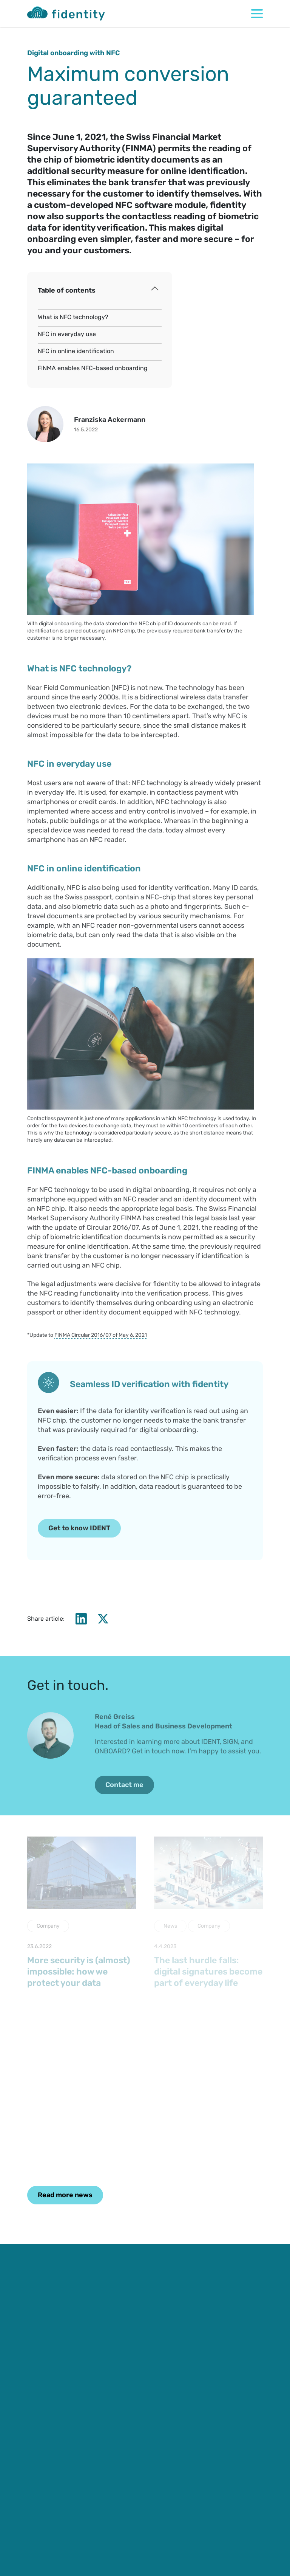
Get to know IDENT (79, 1528)
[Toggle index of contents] (155, 289)
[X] (103, 1618)
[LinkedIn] (81, 1618)
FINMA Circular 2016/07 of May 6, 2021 (100, 1335)
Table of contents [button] (67, 290)
